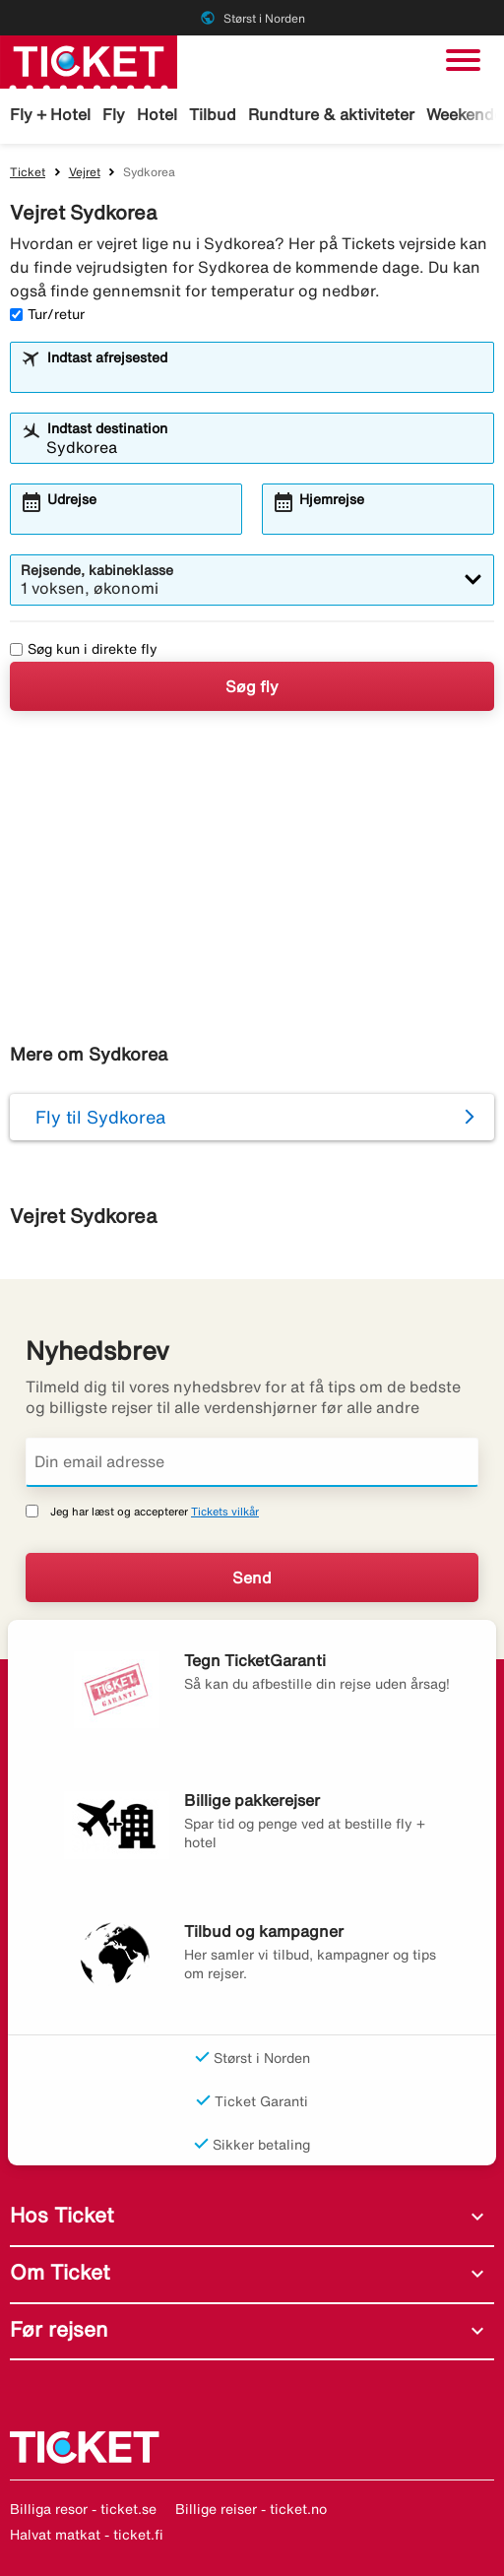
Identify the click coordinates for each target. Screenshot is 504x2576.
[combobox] (264, 376)
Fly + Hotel (50, 114)
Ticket (27, 171)
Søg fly (252, 686)
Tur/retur (47, 314)
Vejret (84, 171)
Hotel (157, 114)
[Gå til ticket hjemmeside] (88, 60)
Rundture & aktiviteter (331, 114)
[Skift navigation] (463, 60)
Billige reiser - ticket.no (251, 2509)
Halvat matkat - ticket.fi (86, 2535)
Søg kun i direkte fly (84, 649)
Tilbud (212, 114)
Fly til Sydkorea (100, 1117)
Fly (113, 114)
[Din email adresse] (252, 1462)
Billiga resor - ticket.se (83, 2509)
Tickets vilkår (225, 1511)
